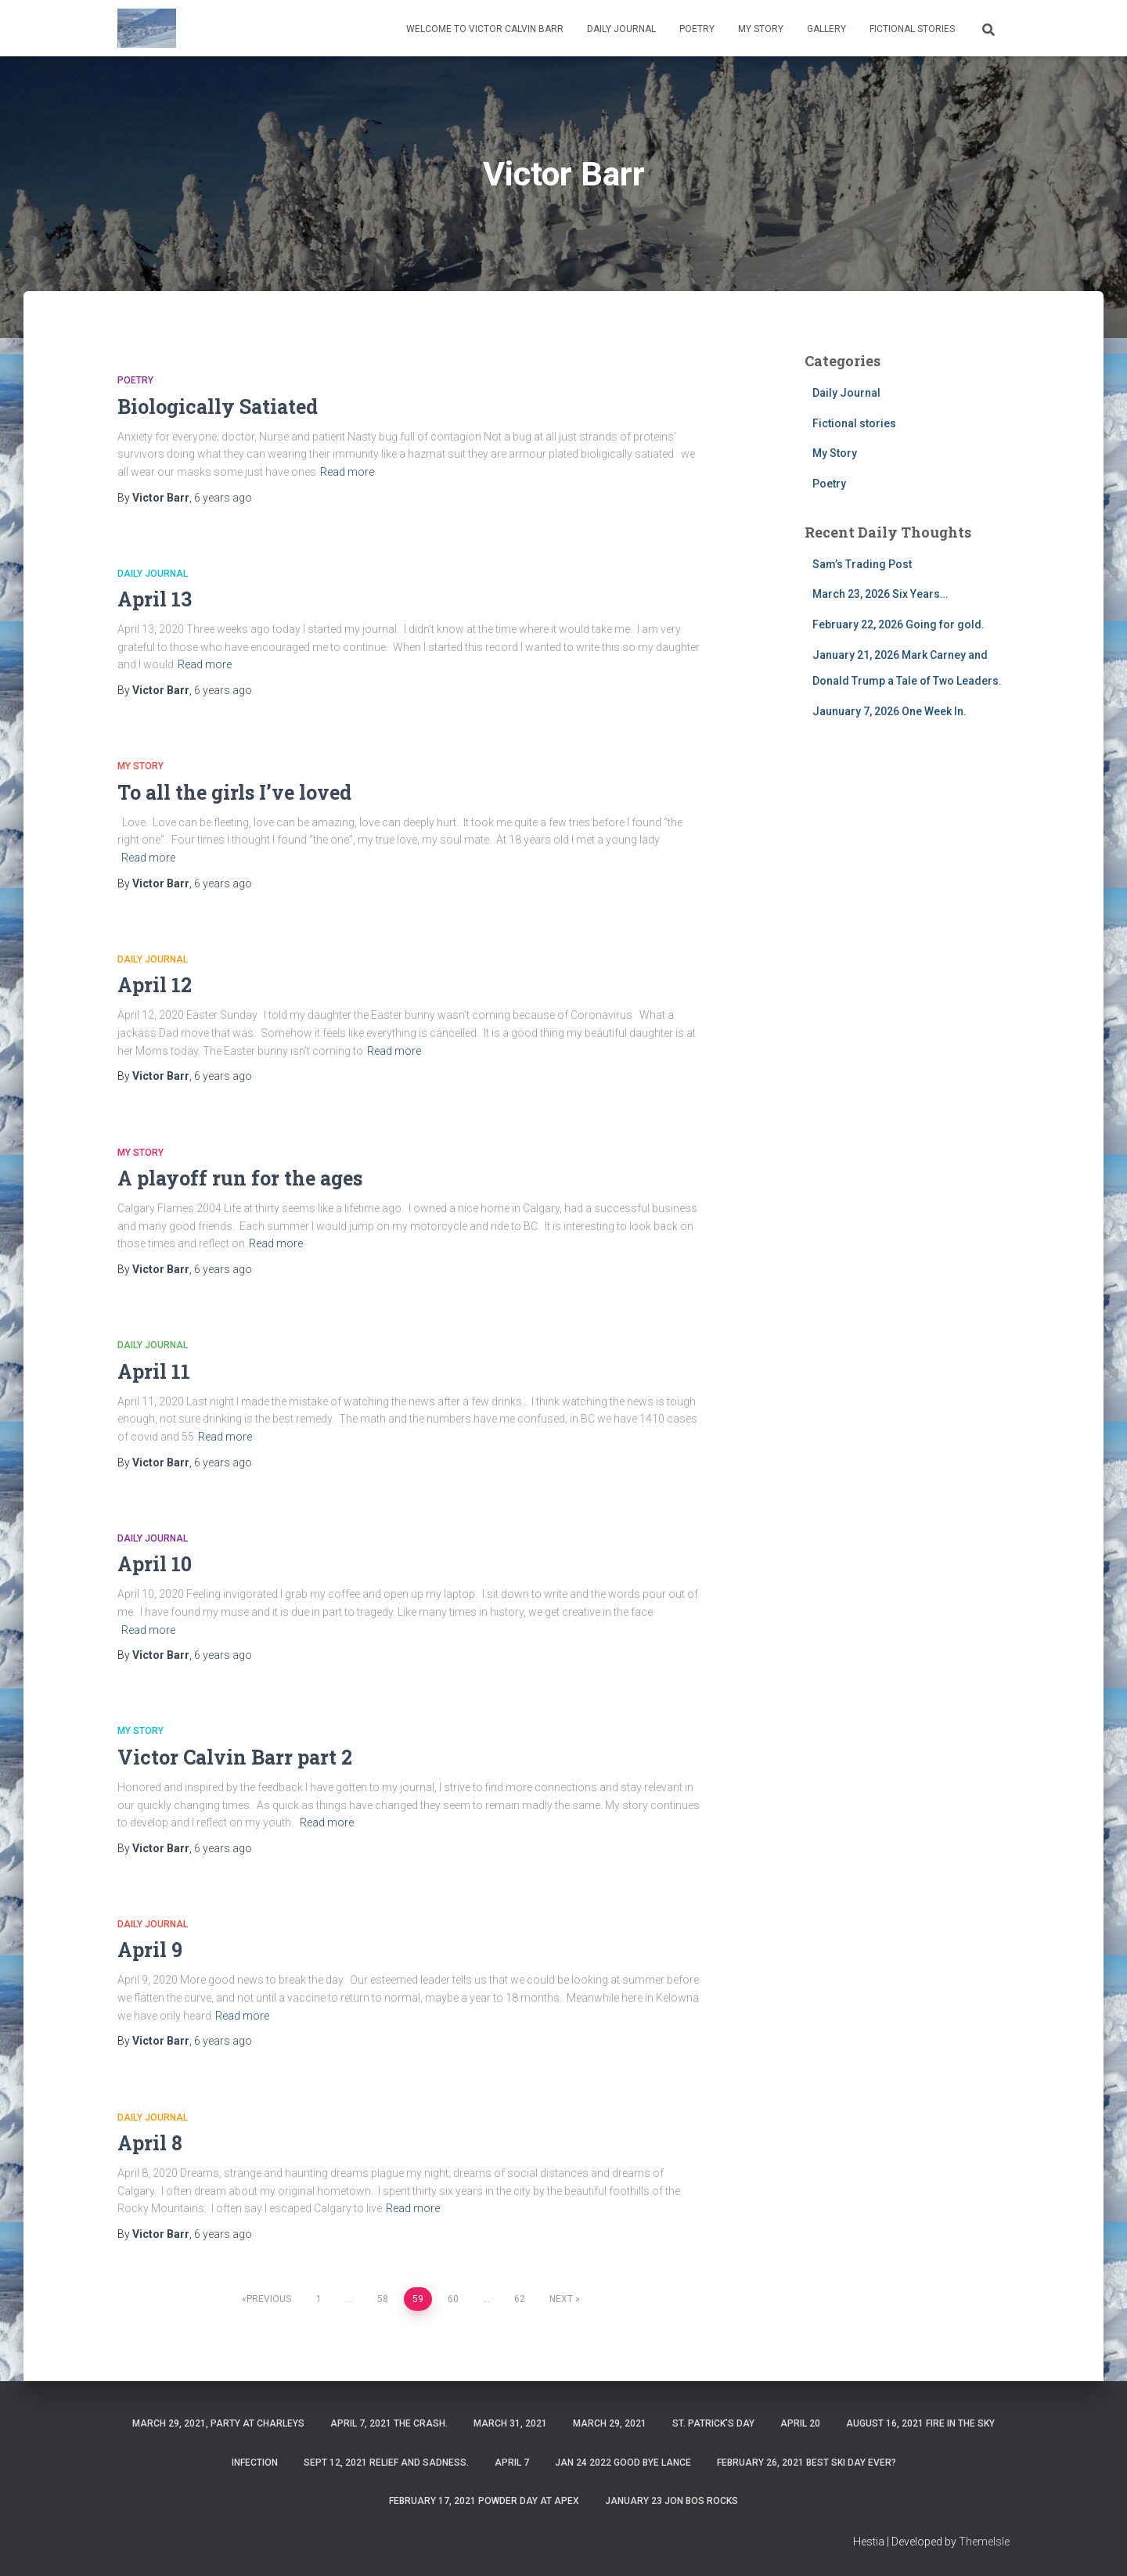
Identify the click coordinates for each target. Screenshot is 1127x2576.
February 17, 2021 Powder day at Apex (484, 2500)
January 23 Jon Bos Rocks (671, 2500)
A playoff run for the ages (239, 1178)
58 (382, 2299)
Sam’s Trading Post (862, 564)
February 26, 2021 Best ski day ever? (806, 2462)
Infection (255, 2462)
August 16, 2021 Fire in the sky (920, 2423)
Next (561, 2299)
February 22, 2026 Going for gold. (898, 624)
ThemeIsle (984, 2541)
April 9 (149, 1950)
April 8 (149, 2143)
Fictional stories (912, 28)
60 (453, 2299)
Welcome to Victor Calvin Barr (485, 28)
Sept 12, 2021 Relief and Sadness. (386, 2462)
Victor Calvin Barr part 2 (234, 1757)
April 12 (154, 985)
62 (519, 2299)
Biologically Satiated (217, 406)
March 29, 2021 (609, 2423)
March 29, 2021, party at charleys (218, 2423)
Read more (347, 472)
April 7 (512, 2462)
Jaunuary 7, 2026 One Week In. (889, 711)
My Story (760, 28)
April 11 (153, 1371)
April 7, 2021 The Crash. (389, 2423)
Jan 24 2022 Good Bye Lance (623, 2462)
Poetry (697, 28)
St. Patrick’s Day (713, 2423)
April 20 (800, 2423)
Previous (269, 2299)
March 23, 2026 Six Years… (880, 594)
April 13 (154, 599)
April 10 (154, 1564)
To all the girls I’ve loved (234, 792)
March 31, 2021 (510, 2423)
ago (223, 497)
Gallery (826, 28)
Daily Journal (621, 28)
